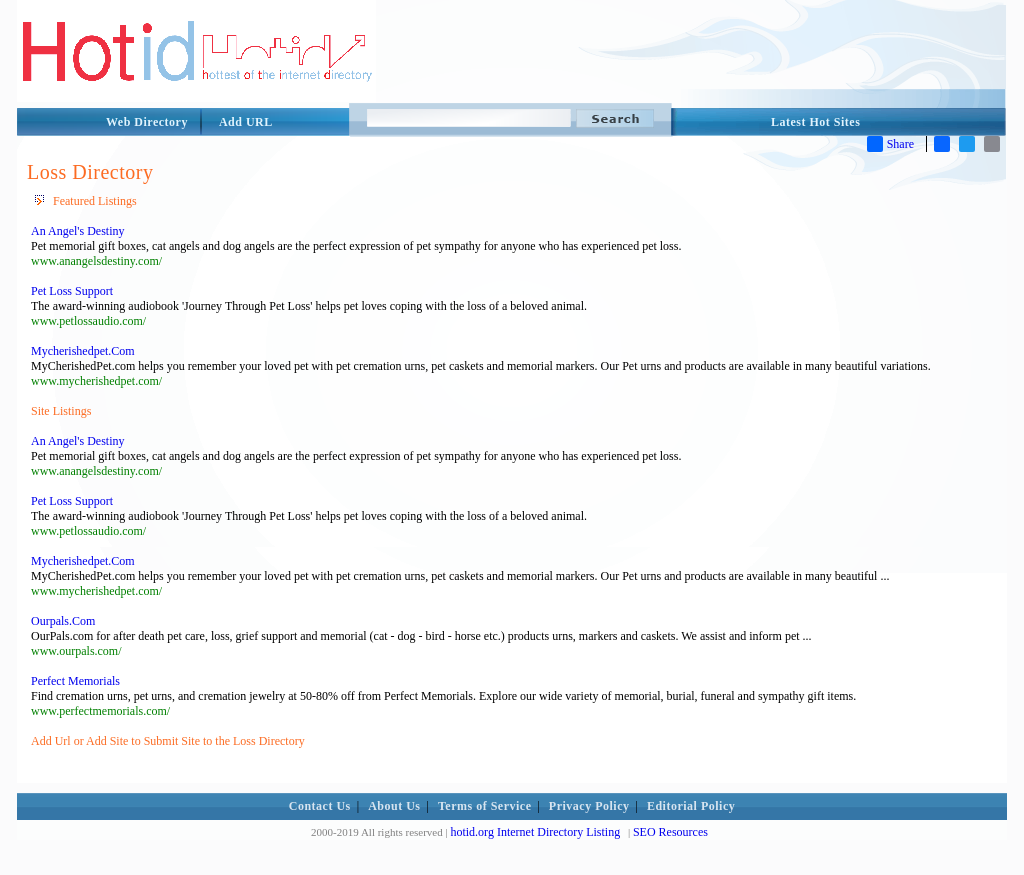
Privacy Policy (589, 806)
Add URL (246, 122)
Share (890, 144)
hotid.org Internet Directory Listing (535, 832)
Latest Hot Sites (815, 122)
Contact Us (320, 806)
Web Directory (147, 122)
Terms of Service (485, 806)
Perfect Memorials (75, 681)
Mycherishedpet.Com (83, 351)
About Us (394, 806)
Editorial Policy (691, 806)
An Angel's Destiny (78, 231)
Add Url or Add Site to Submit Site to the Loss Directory (168, 741)
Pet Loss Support (72, 291)
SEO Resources (670, 832)
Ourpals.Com (63, 621)
